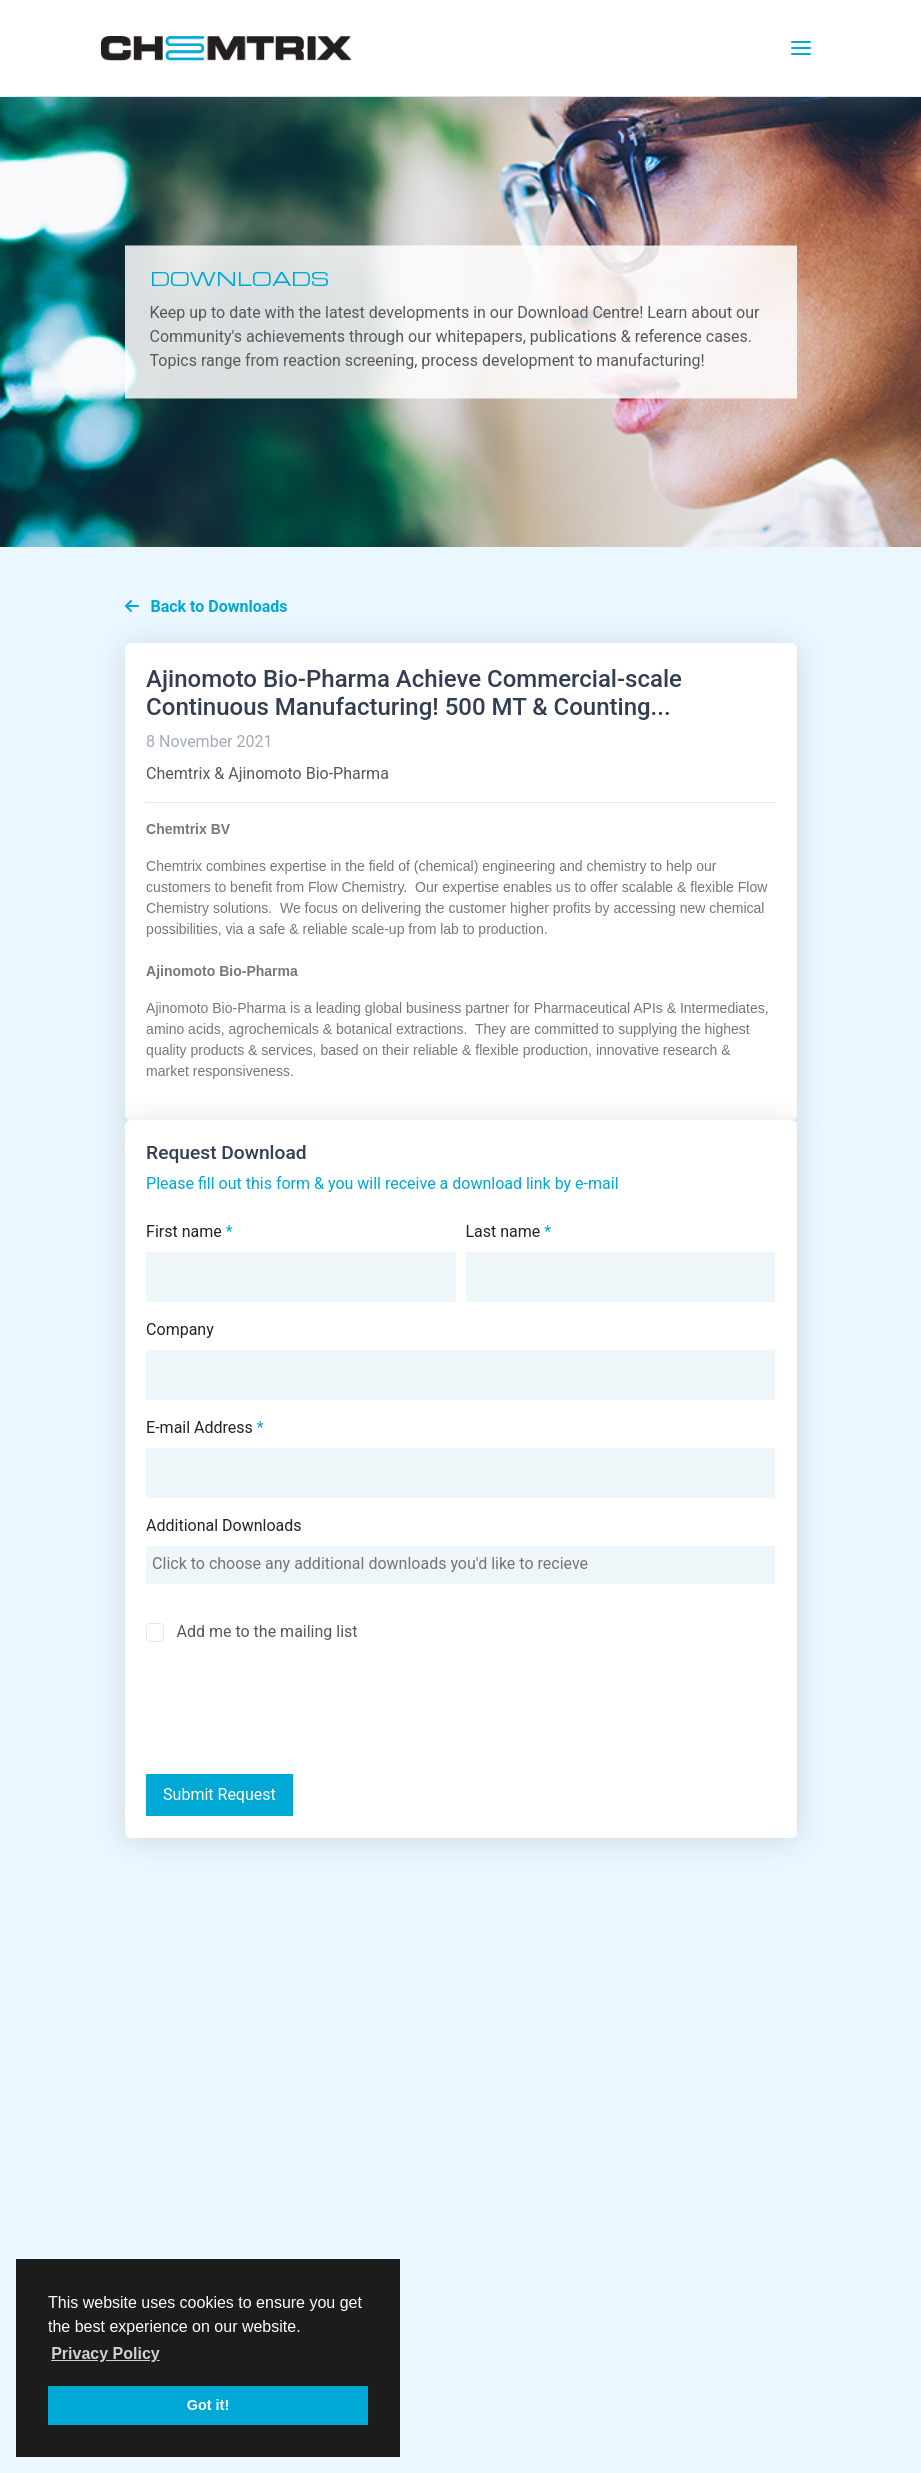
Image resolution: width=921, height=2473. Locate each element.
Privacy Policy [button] (105, 2353)
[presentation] (293, 1711)
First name (189, 1231)
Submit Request (219, 1794)
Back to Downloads (206, 606)
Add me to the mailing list (266, 1631)
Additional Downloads (224, 1525)
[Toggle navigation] (801, 48)
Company (180, 1329)
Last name (509, 1231)
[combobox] (460, 1565)
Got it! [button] (208, 2405)
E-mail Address (205, 1427)
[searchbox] (460, 1564)
